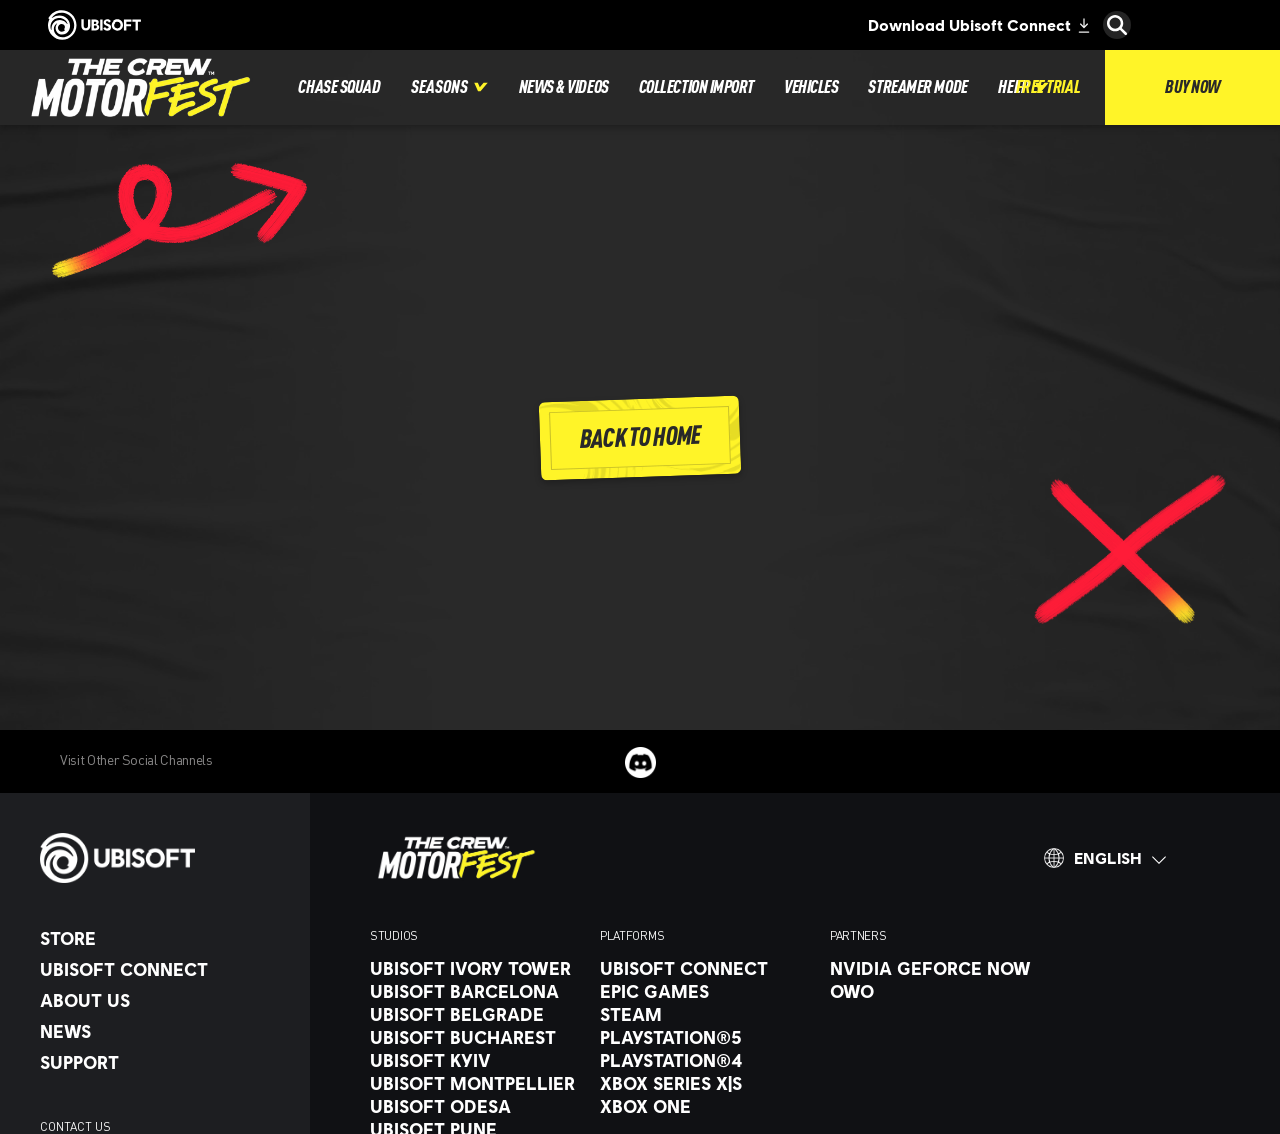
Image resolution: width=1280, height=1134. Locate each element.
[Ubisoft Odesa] (475, 1106)
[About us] (165, 1000)
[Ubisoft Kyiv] (475, 1060)
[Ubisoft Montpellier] (475, 1083)
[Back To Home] (640, 437)
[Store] (165, 938)
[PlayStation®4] (705, 1060)
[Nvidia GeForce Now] (935, 968)
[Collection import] (696, 87)
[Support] (165, 1062)
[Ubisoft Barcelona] (475, 991)
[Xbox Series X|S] (705, 1083)
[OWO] (935, 991)
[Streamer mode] (917, 87)
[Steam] (705, 1014)
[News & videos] (564, 87)
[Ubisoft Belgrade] (475, 1014)
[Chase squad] (339, 87)
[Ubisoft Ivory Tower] (475, 968)
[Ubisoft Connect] (165, 969)
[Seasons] (450, 87)
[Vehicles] (811, 87)
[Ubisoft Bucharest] (475, 1037)
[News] (165, 1031)
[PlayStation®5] (705, 1037)
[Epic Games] (705, 991)
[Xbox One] (705, 1106)
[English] (1105, 858)
